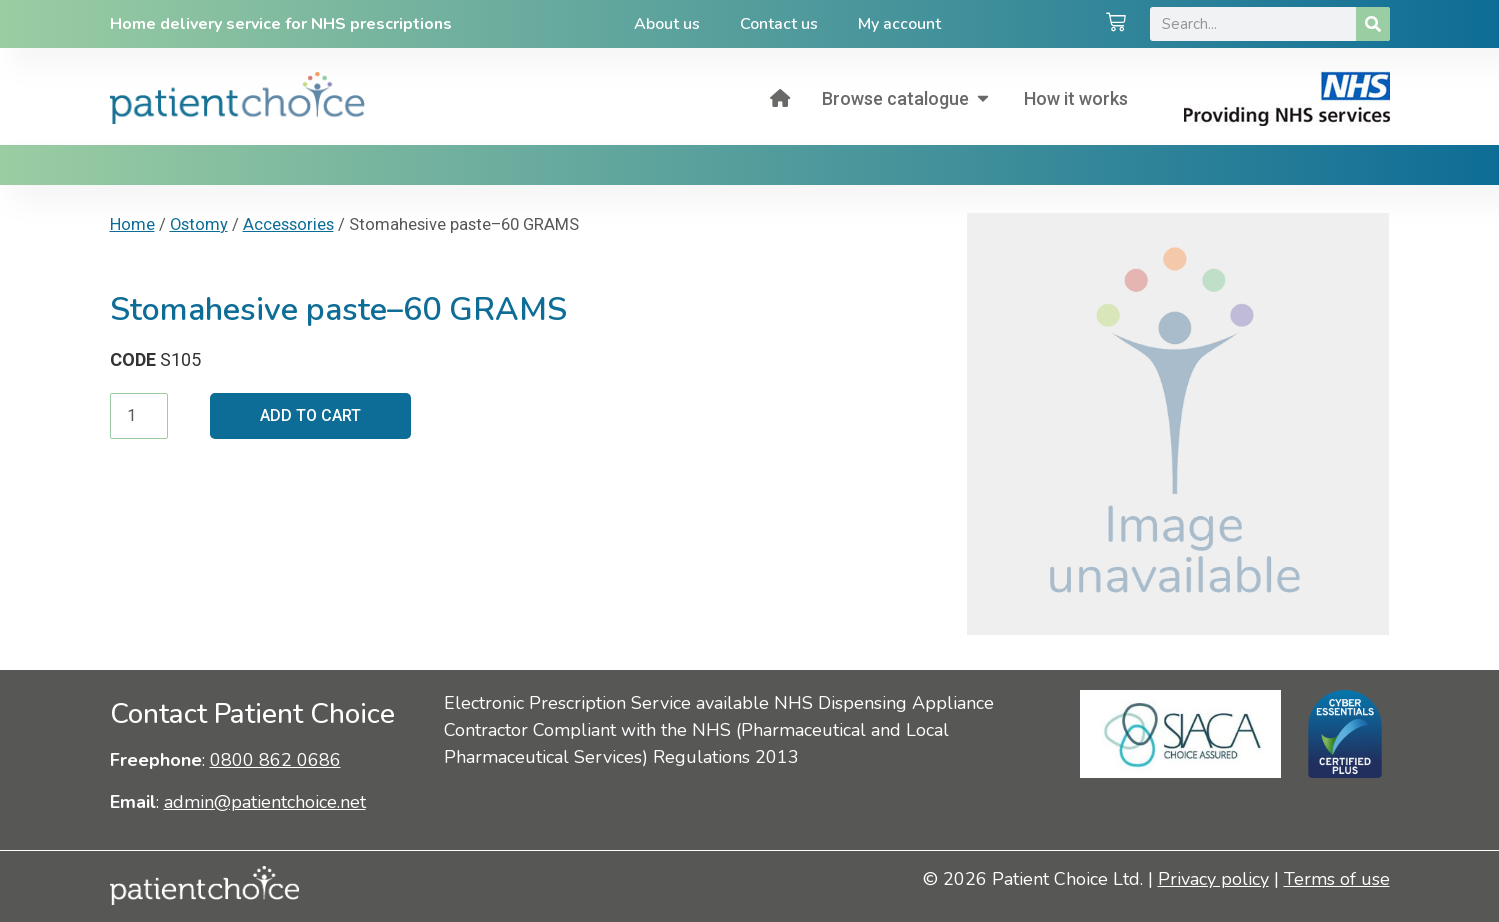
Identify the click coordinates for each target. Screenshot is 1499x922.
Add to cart (310, 415)
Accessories (288, 224)
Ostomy (199, 224)
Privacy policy (1213, 879)
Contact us (779, 24)
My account (899, 24)
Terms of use (1337, 879)
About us (667, 24)
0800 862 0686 (275, 760)
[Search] (1373, 24)
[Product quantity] (139, 416)
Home (132, 224)
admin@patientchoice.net (265, 802)
